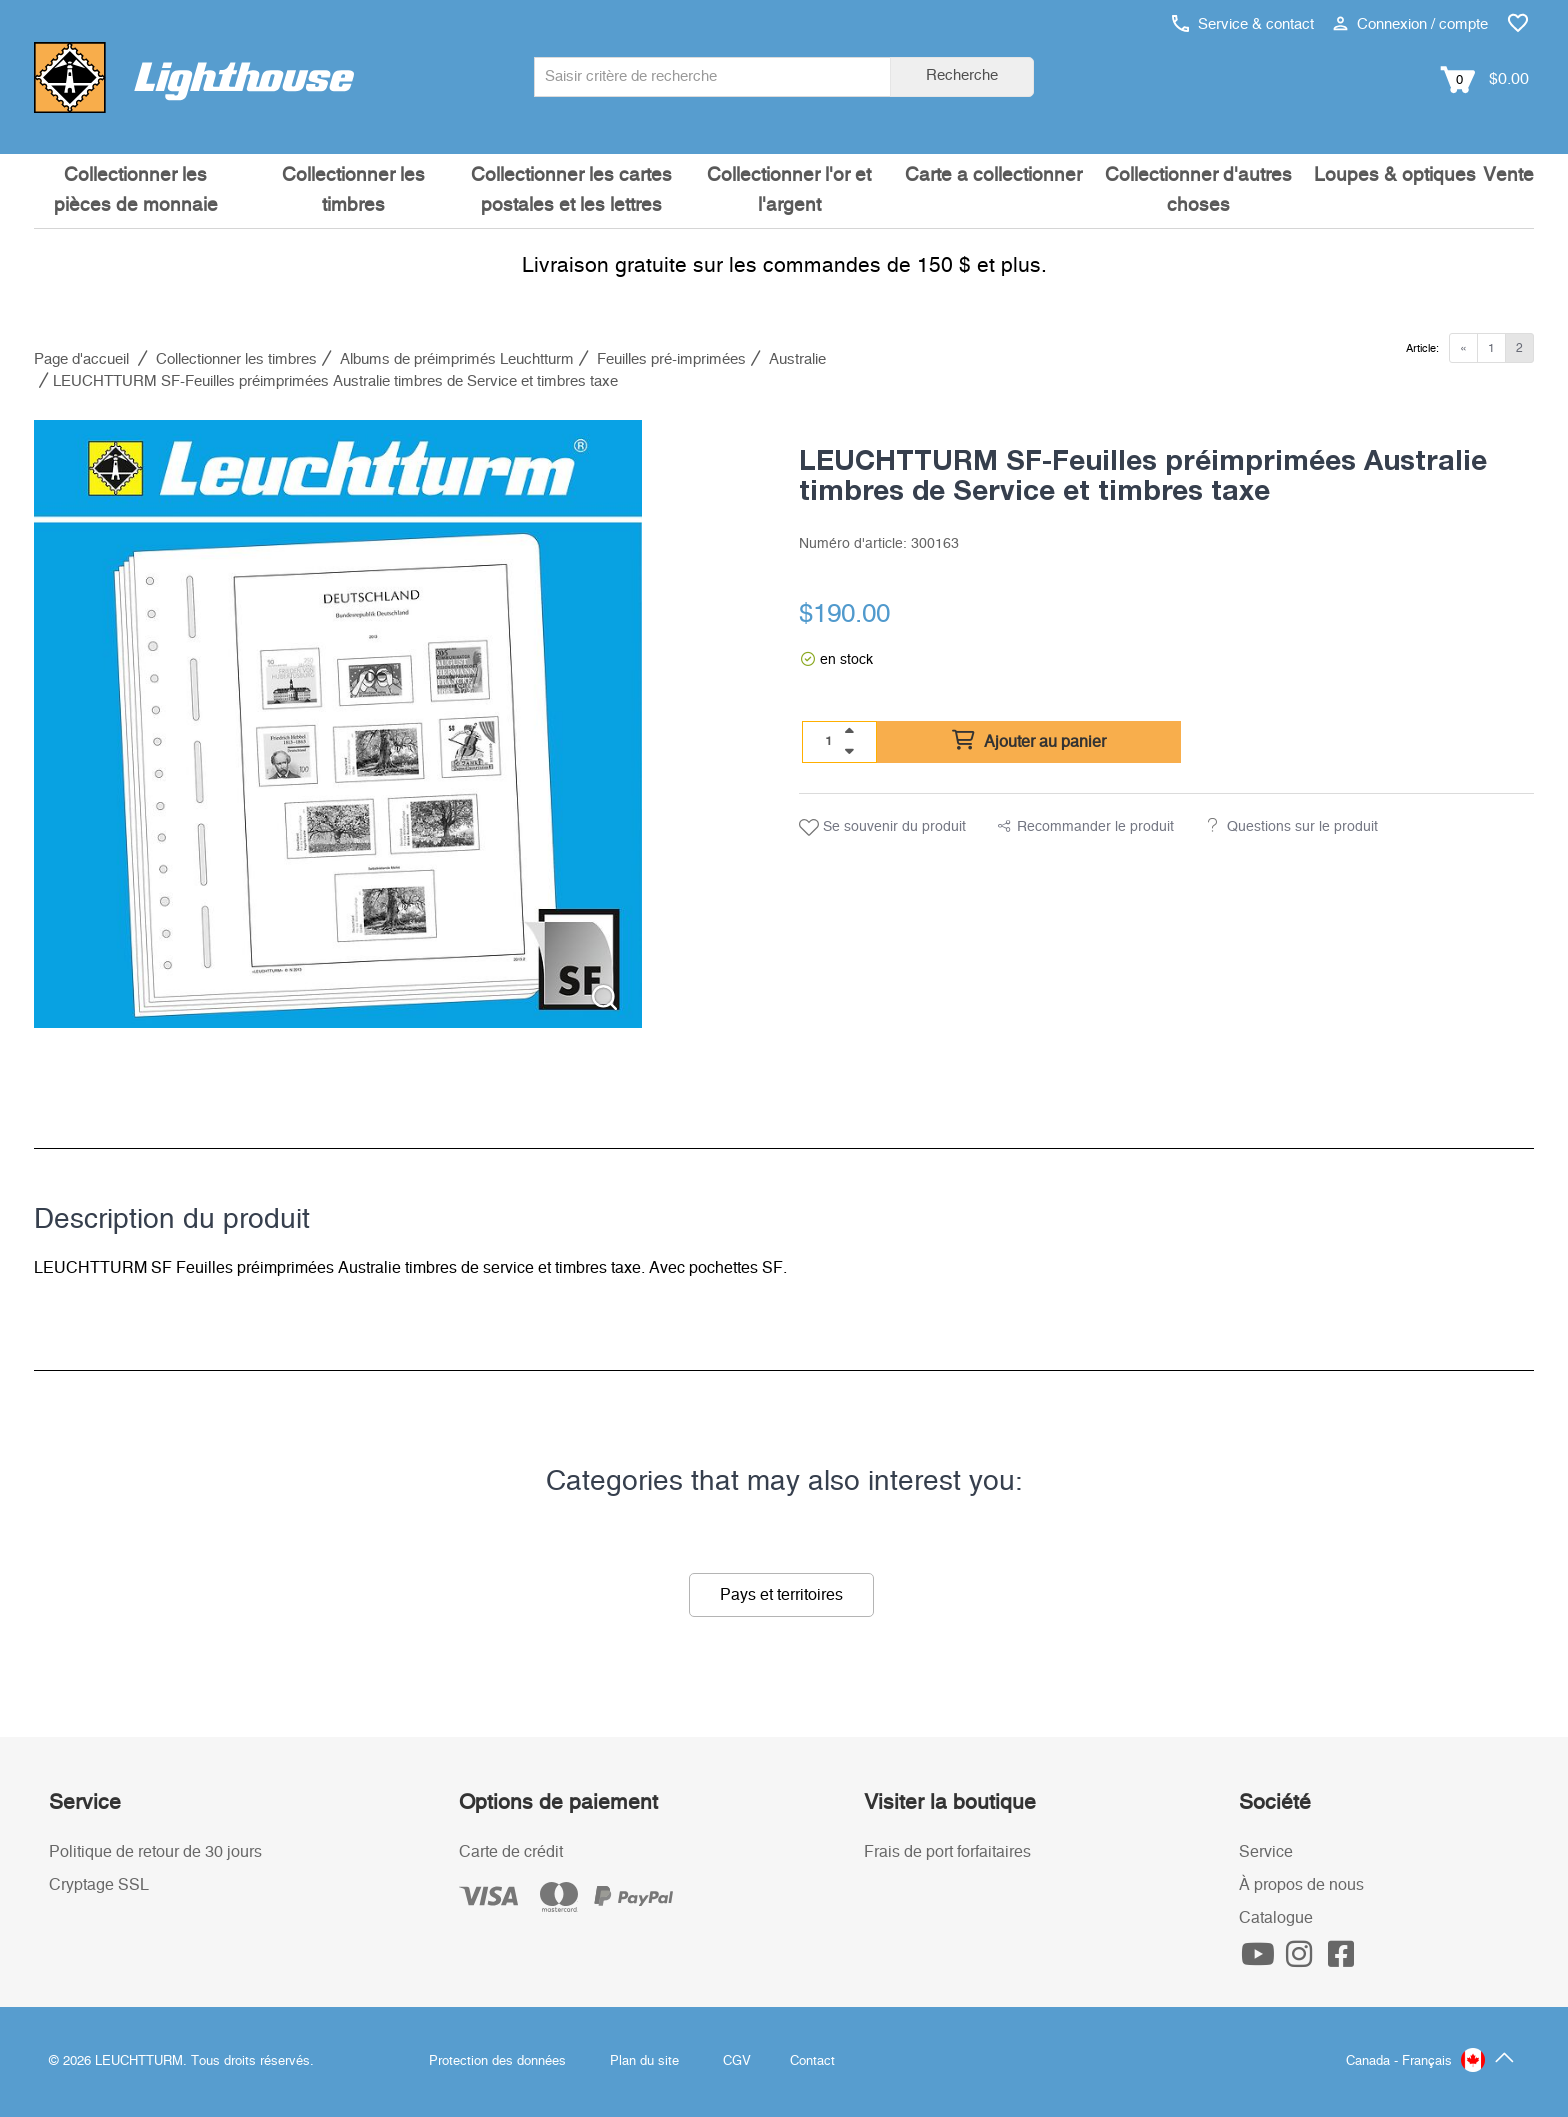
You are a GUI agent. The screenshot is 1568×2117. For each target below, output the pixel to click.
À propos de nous (1301, 1885)
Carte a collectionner (993, 175)
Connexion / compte (1410, 24)
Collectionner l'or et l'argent (789, 190)
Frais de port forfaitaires (947, 1852)
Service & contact (1243, 24)
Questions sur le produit (1302, 827)
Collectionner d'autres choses (1198, 190)
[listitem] (338, 724)
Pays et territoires (781, 1595)
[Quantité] (829, 741)
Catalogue (1276, 1918)
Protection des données (497, 2061)
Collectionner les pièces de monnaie (136, 190)
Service (1266, 1852)
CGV (737, 2061)
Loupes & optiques (1395, 175)
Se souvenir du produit (882, 828)
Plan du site (644, 2061)
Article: (1422, 348)
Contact (812, 2061)
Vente (1508, 175)
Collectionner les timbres (353, 190)
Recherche (962, 75)
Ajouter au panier (1029, 741)
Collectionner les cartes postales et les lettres (571, 190)
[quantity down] (849, 751)
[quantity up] (849, 731)
